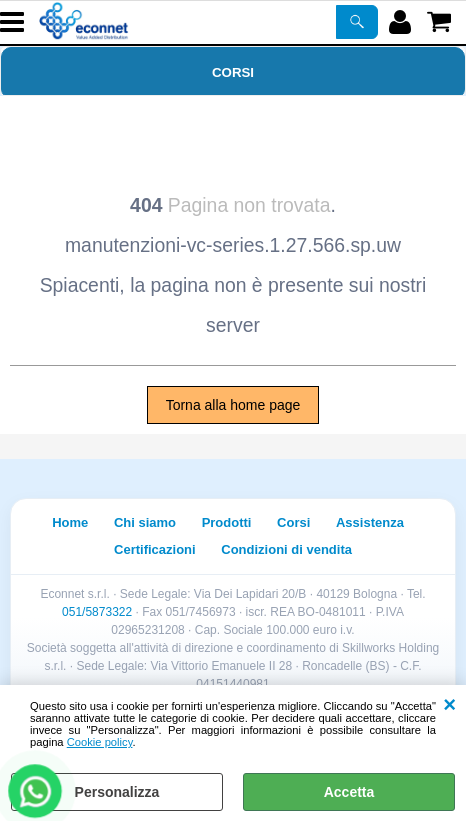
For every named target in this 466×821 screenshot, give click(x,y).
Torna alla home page (233, 405)
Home (70, 522)
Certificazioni (155, 549)
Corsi (233, 72)
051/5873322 (97, 612)
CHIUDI (449, 705)
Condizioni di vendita (286, 549)
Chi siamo (145, 522)
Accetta (349, 792)
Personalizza (117, 792)
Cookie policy (100, 742)
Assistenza (370, 522)
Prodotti (227, 522)
